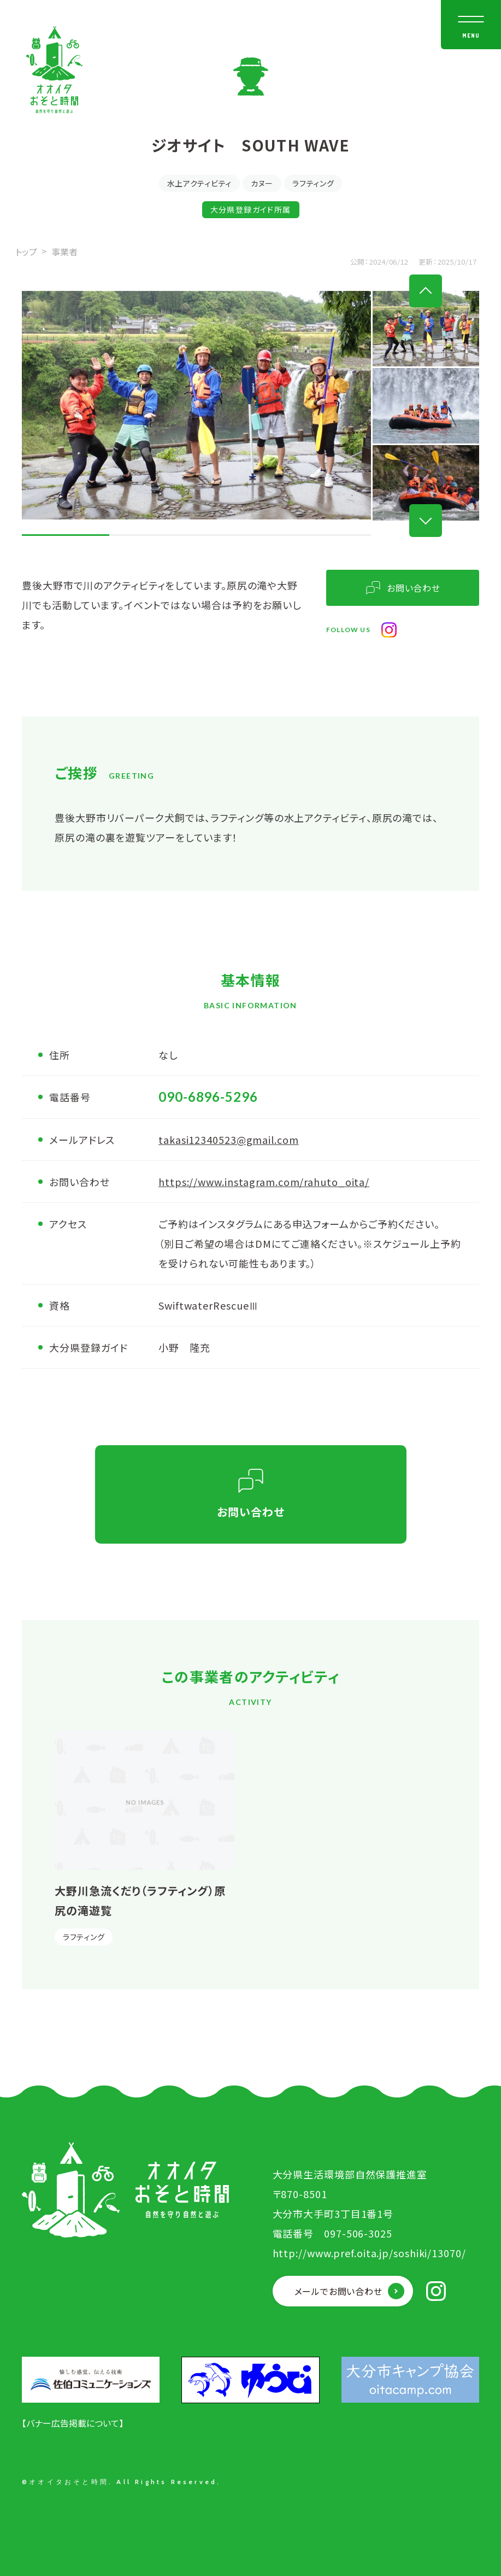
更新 (426, 261)
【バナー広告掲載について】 (72, 2422)
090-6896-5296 (208, 1097)
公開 (357, 261)
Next (425, 520)
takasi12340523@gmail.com (228, 1139)
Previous (425, 290)
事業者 (64, 251)
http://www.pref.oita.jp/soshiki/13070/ (369, 2253)
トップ (26, 251)
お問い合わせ (413, 587)
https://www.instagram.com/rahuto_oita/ (263, 1182)
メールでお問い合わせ (338, 2291)
